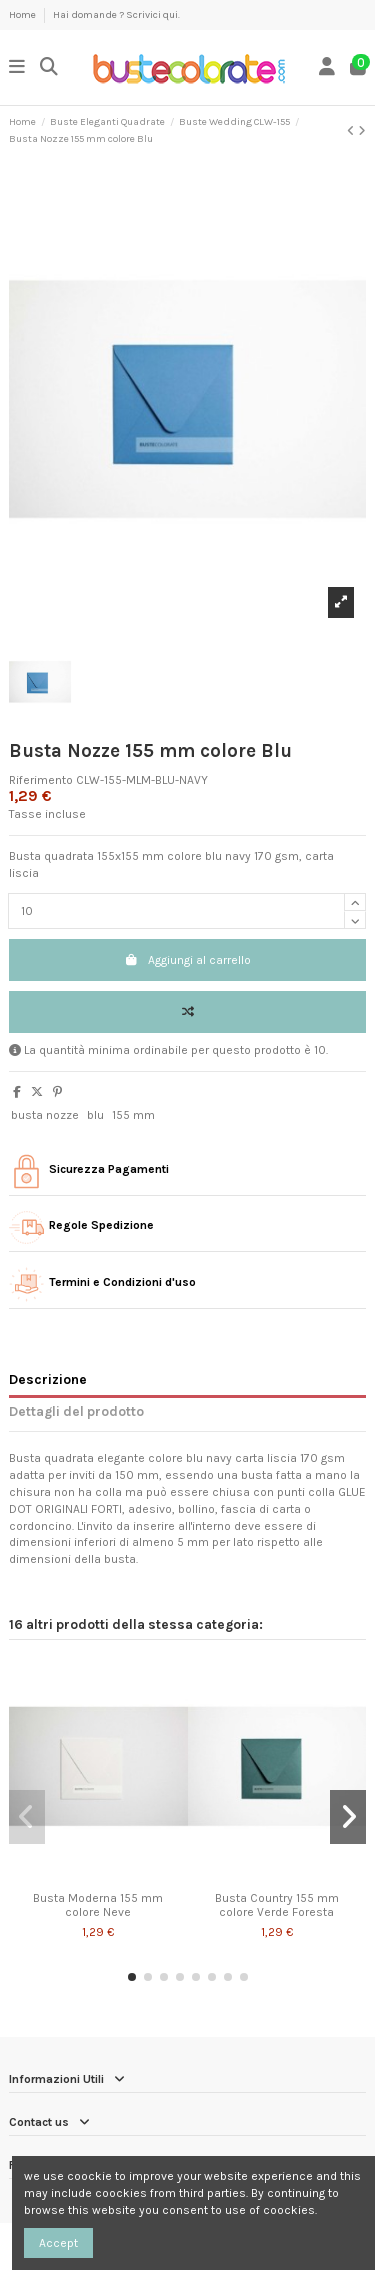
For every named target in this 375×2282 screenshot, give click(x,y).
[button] (132, 1977)
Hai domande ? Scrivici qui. (116, 15)
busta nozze (45, 1115)
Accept (58, 2243)
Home (23, 15)
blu (95, 1115)
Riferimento (41, 780)
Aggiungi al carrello (187, 960)
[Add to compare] (187, 1012)
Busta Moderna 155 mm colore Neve (98, 1905)
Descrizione (48, 1379)
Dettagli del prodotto (76, 1411)
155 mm (133, 1115)
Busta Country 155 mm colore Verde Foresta (277, 1905)
